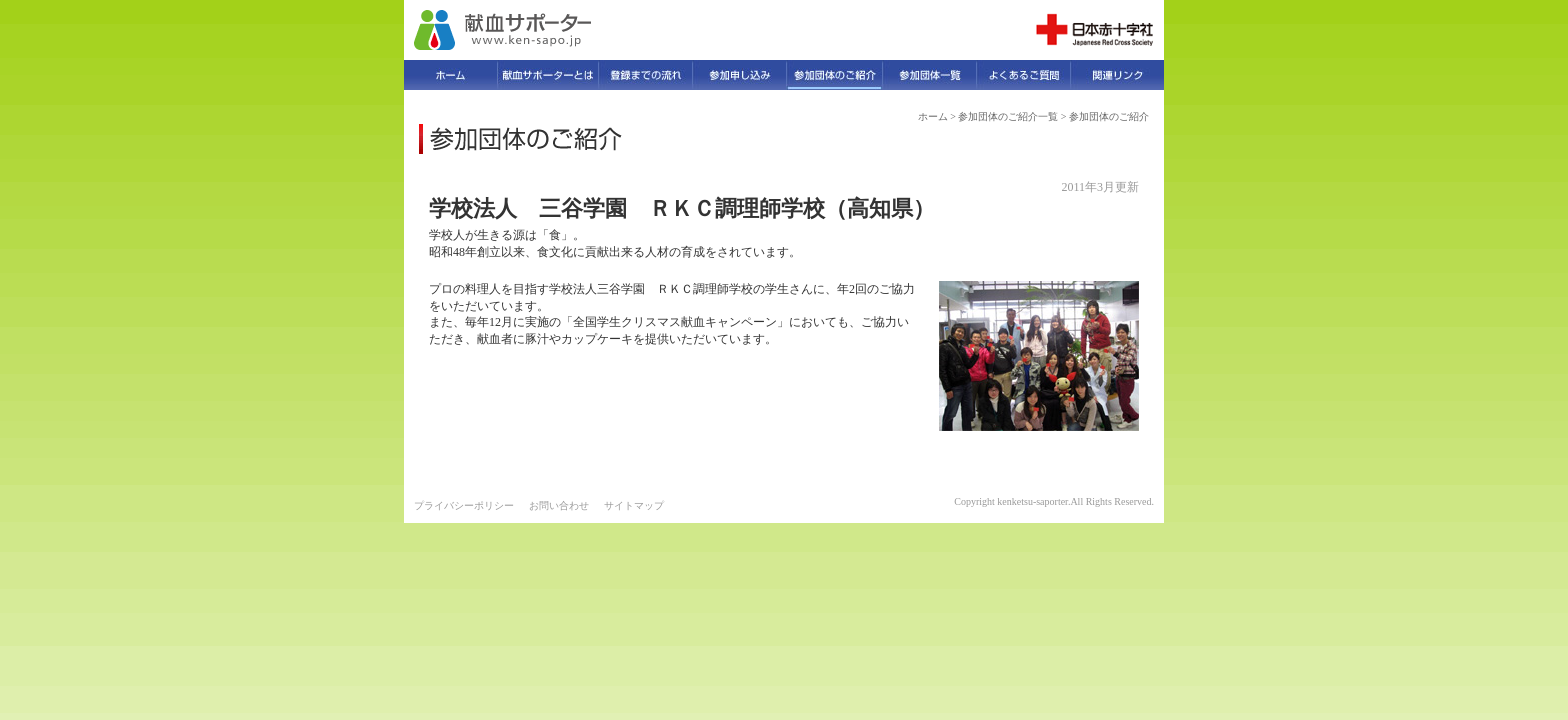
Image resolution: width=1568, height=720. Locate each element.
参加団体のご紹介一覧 (1008, 116)
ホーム (933, 116)
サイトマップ (634, 505)
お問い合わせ (559, 505)
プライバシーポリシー (464, 505)
